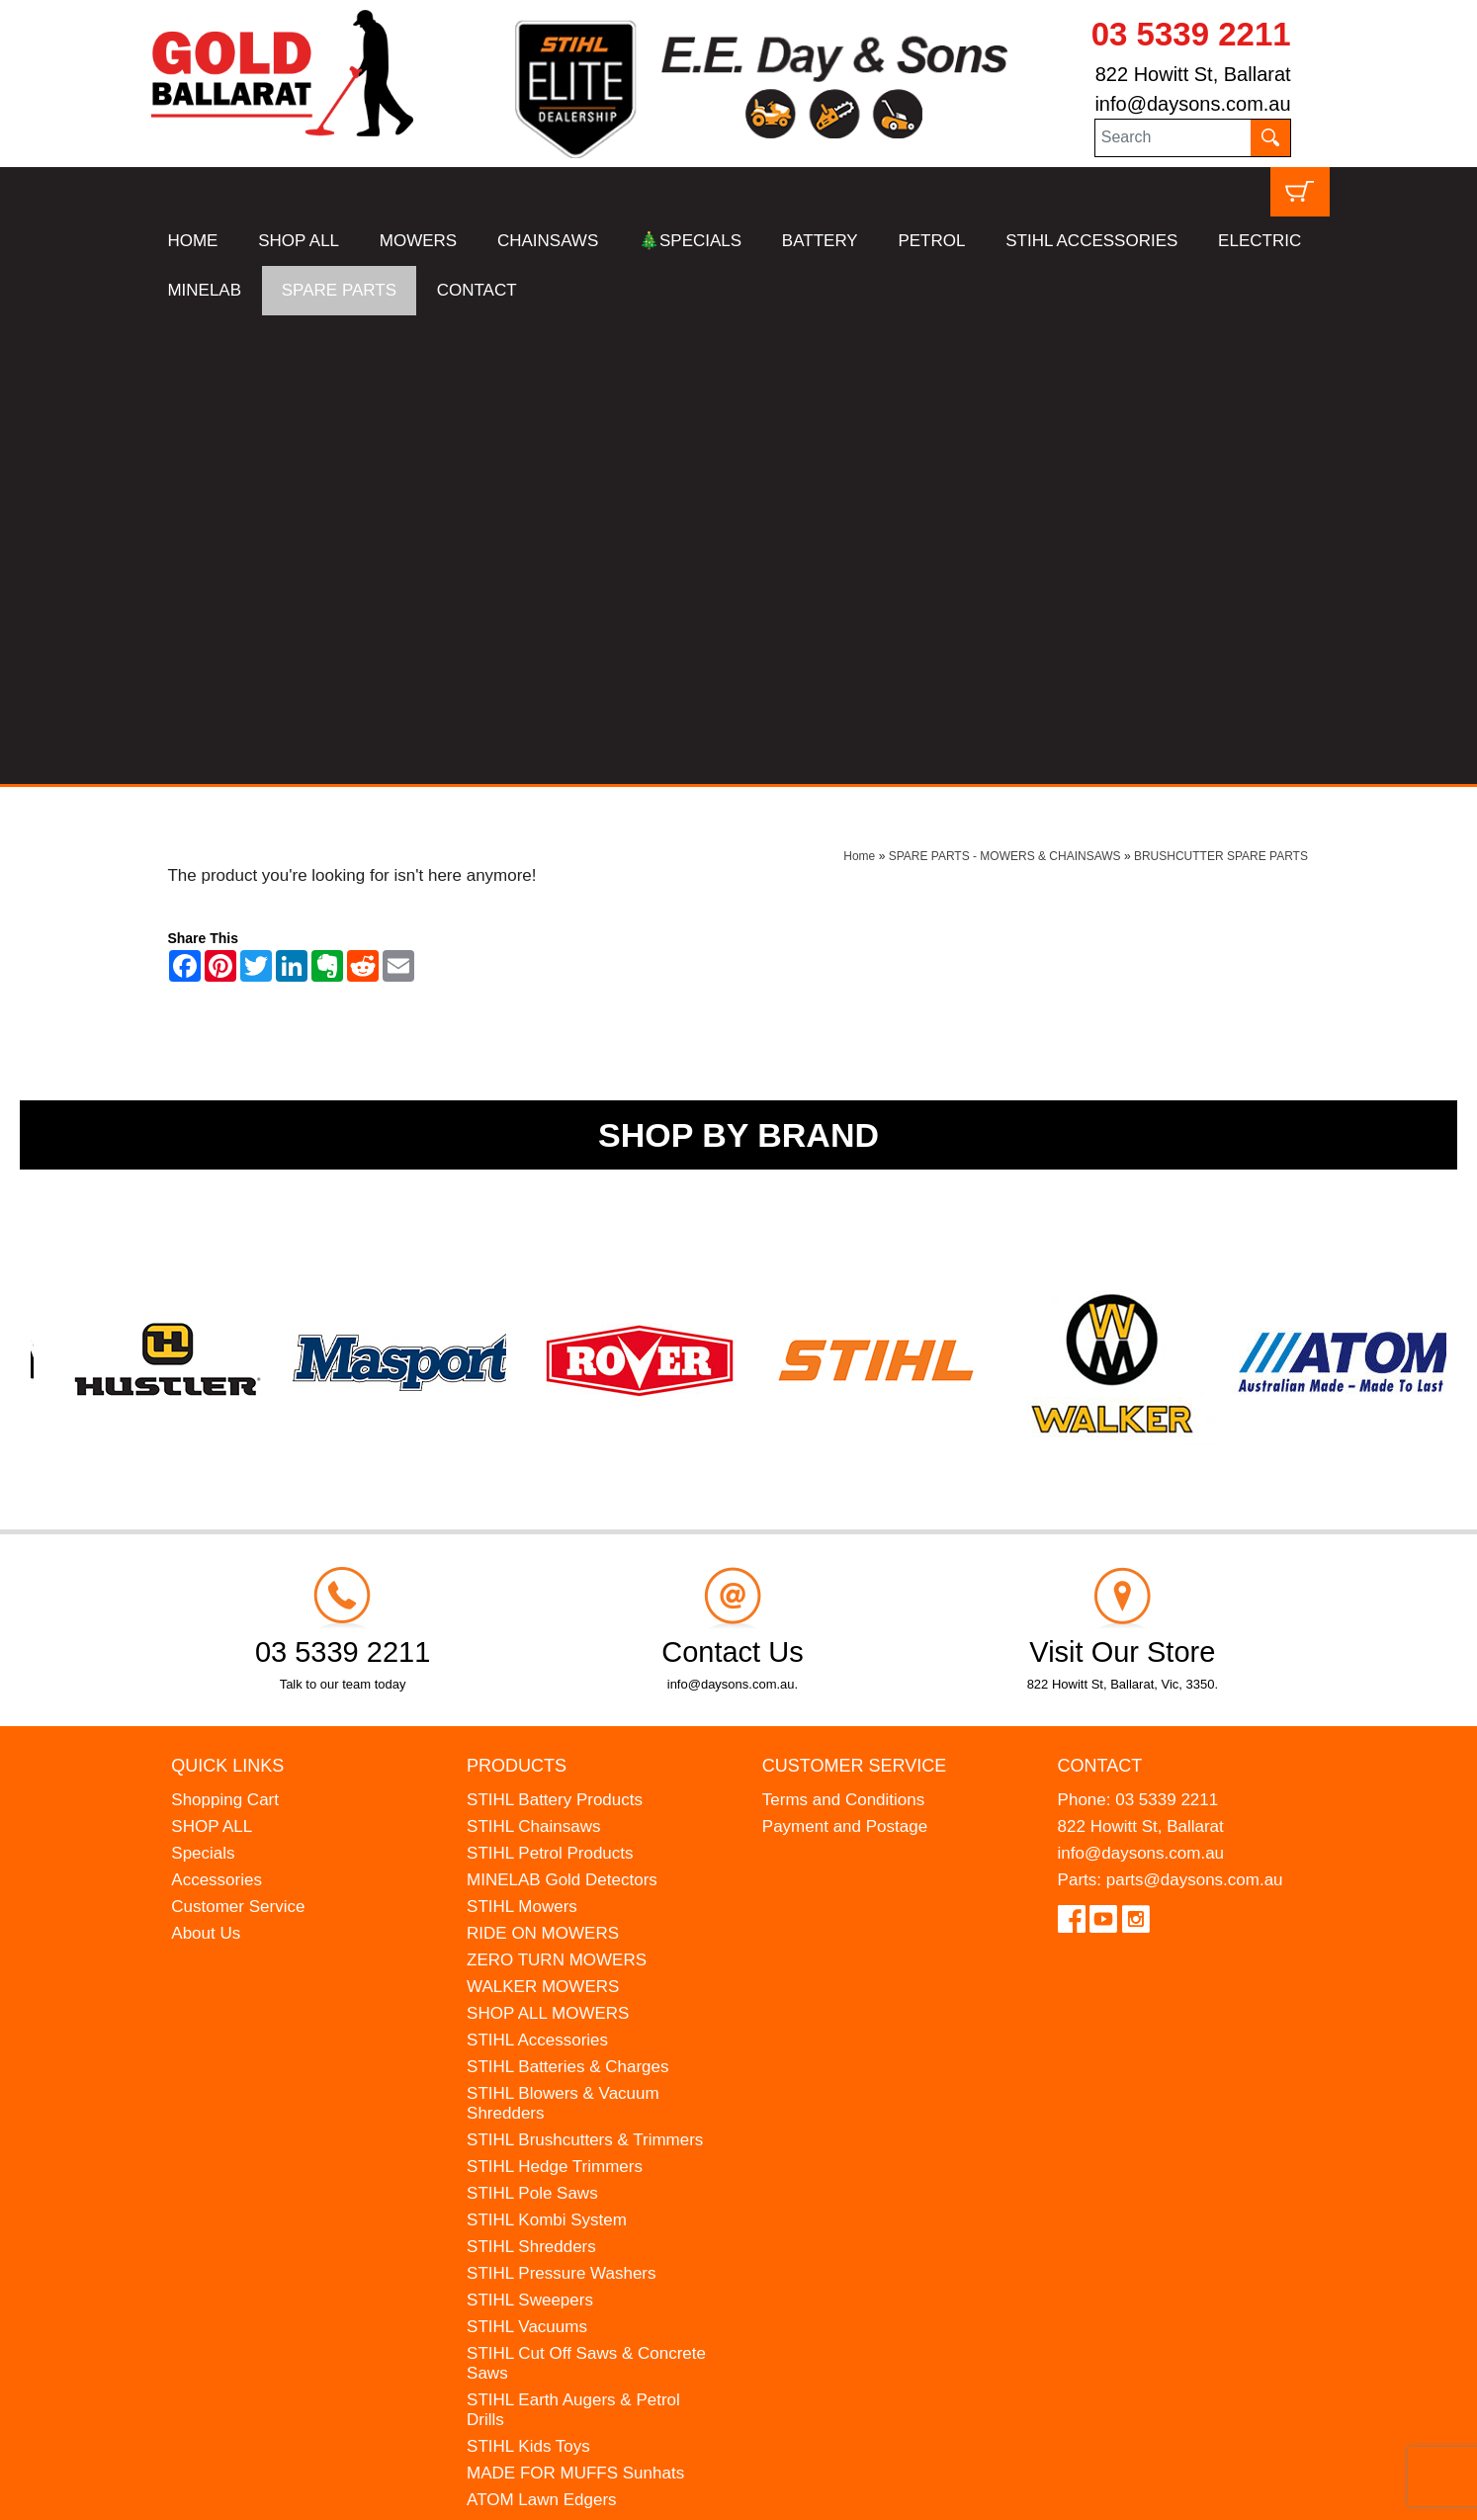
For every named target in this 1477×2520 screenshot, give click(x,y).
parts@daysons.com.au (1194, 1411)
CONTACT (477, 290)
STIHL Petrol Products (550, 1384)
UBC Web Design (301, 2492)
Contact (1100, 1297)
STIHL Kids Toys (528, 1977)
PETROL (931, 240)
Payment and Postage (844, 1357)
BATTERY (820, 240)
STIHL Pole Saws (532, 1724)
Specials (202, 1384)
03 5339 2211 (1191, 34)
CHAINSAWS (547, 240)
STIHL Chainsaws (533, 1357)
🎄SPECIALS (690, 240)
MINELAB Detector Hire (556, 2111)
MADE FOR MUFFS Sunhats (575, 2004)
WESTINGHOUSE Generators (580, 2084)
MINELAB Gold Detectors (562, 1411)
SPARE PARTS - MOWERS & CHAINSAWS (1005, 387)
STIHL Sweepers (530, 1831)
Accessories (216, 1411)
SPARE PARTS (339, 290)
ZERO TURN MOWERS (557, 1491)
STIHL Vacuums (527, 1858)
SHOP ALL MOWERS (548, 1544)
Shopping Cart (225, 1331)
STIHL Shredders (531, 1778)
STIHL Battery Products (555, 1331)
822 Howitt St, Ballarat (1193, 74)
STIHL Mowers (522, 1438)
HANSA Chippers (531, 2057)
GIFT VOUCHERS (535, 2138)
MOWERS (418, 240)
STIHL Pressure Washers (561, 1804)
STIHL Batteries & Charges (567, 1598)
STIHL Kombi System (547, 1751)
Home (859, 387)
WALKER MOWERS (543, 1518)
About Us (205, 1464)
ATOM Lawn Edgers (542, 2031)
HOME (192, 240)
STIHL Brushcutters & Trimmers (585, 1671)
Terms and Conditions (843, 1331)
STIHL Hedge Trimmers (555, 1698)
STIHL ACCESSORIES (1091, 240)
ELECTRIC (1259, 240)
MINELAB (204, 290)
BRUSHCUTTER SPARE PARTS (1221, 387)
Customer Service (237, 1438)
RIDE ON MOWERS (543, 1464)
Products (516, 1297)
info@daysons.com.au (1192, 104)
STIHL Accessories (537, 1571)
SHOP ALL (298, 240)
